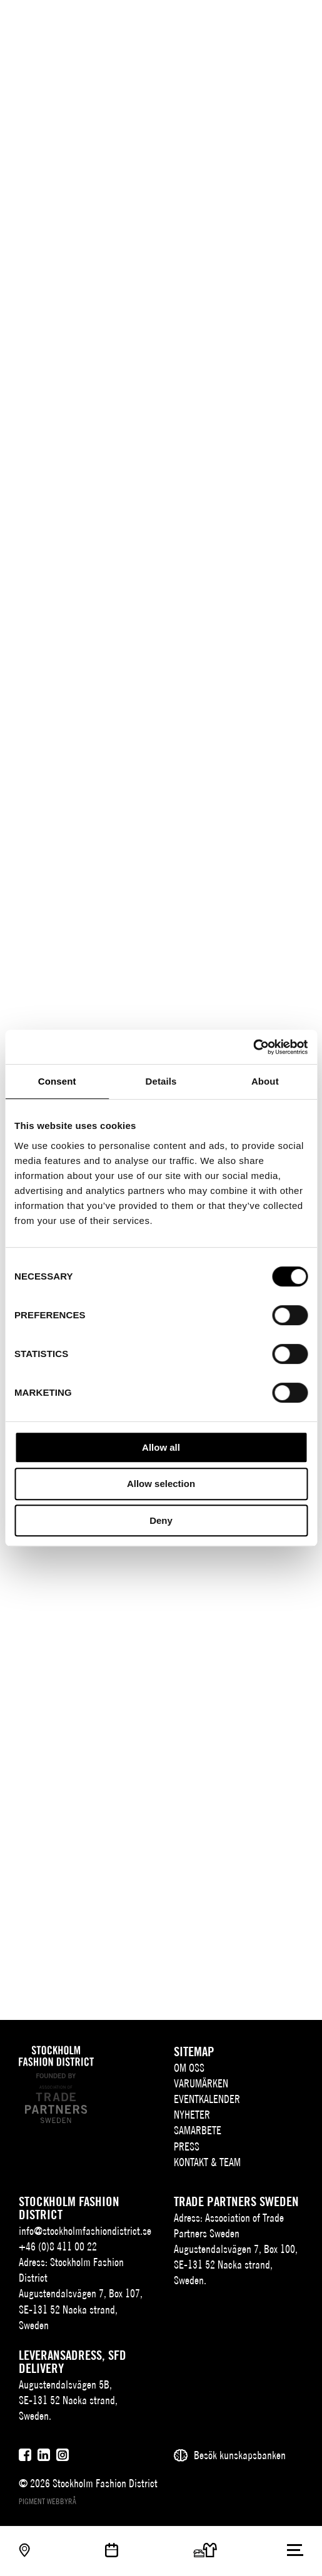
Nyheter (192, 2114)
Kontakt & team (207, 2162)
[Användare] (295, 20)
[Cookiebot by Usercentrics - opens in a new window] (253, 1047)
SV (228, 22)
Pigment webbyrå (47, 2501)
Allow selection (161, 1483)
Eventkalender (207, 2099)
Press (186, 2146)
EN (247, 22)
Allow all (161, 1447)
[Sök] (270, 20)
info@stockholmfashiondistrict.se (85, 2230)
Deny (161, 1520)
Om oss (189, 2067)
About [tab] (265, 1081)
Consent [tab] (57, 1081)
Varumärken (201, 2083)
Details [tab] (161, 1081)
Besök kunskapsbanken (240, 2455)
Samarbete (197, 2130)
